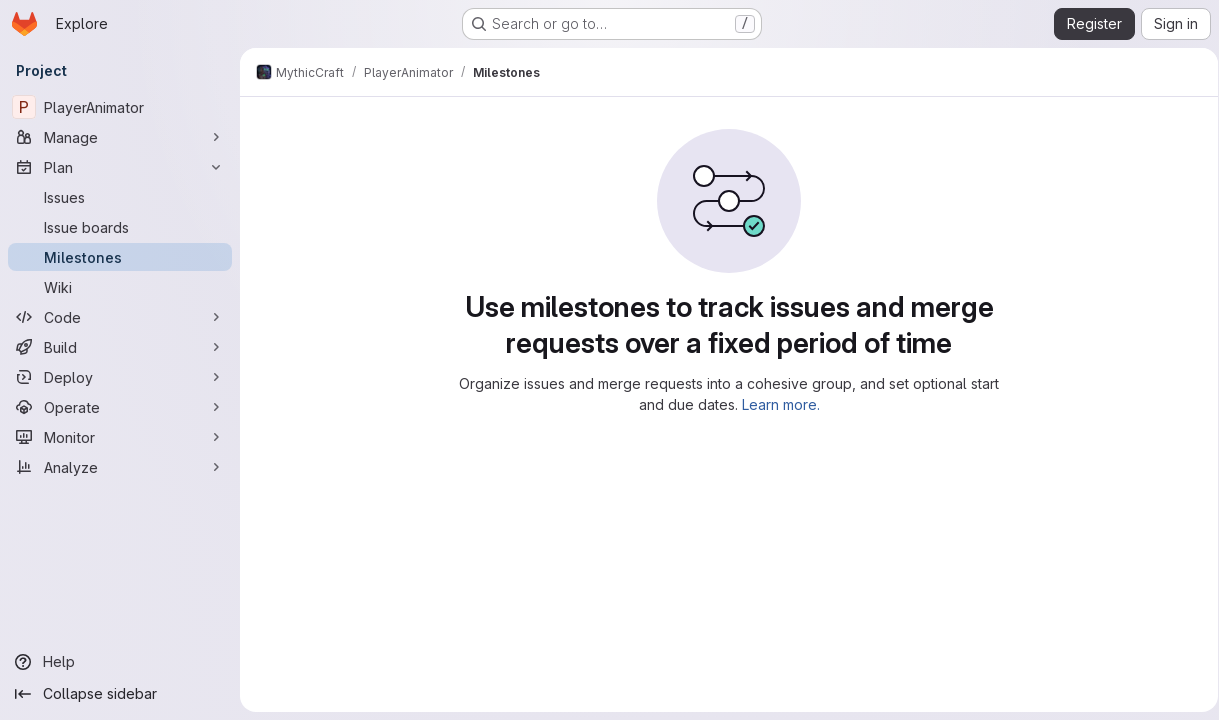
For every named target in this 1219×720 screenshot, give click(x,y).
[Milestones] (120, 257)
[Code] (120, 317)
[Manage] (120, 137)
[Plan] (120, 167)
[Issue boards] (120, 227)
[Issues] (120, 197)
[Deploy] (120, 377)
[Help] (120, 662)
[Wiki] (120, 287)
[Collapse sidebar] (120, 694)
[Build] (120, 347)
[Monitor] (120, 437)
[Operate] (120, 407)
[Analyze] (120, 467)
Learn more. (777, 404)
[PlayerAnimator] (120, 107)
